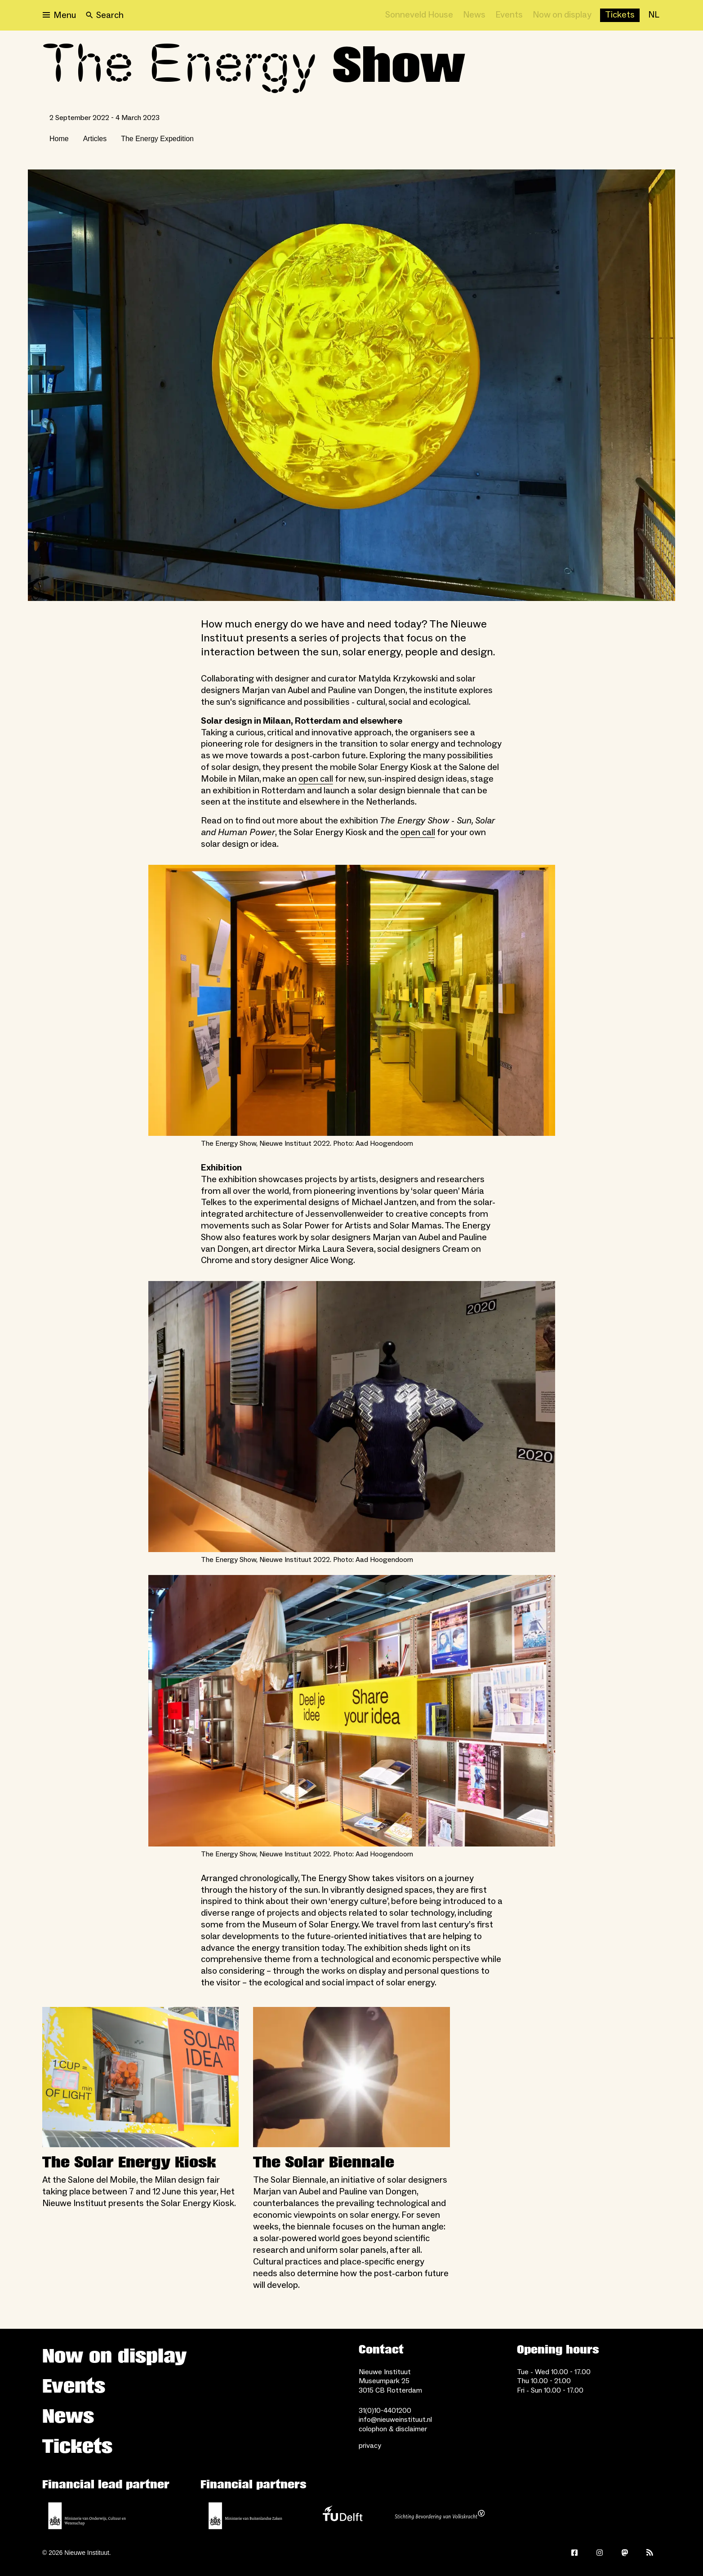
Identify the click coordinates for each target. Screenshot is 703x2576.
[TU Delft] (342, 2515)
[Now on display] (562, 15)
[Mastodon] (624, 2552)
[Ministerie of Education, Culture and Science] (87, 2515)
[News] (474, 15)
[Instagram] (599, 2552)
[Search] (105, 15)
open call (315, 779)
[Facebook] (574, 2552)
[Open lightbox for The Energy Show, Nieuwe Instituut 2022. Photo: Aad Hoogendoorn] (351, 1000)
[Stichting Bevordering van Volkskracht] (440, 2515)
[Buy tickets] (620, 15)
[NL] (653, 15)
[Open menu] (59, 15)
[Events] (509, 15)
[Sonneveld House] (419, 15)
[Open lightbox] (351, 385)
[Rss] (650, 2552)
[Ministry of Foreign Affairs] (245, 2515)
